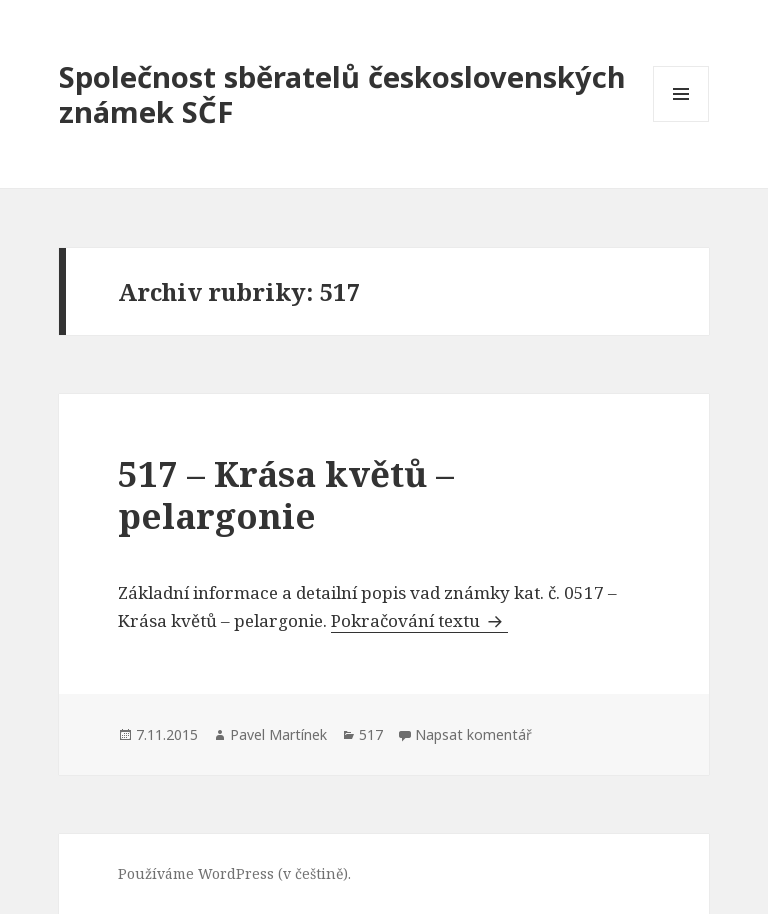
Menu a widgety (681, 121)
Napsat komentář (473, 734)
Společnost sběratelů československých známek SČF (342, 94)
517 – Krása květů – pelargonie (286, 494)
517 (371, 734)
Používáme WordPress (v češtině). (234, 873)
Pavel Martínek (278, 734)
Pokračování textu (419, 620)
